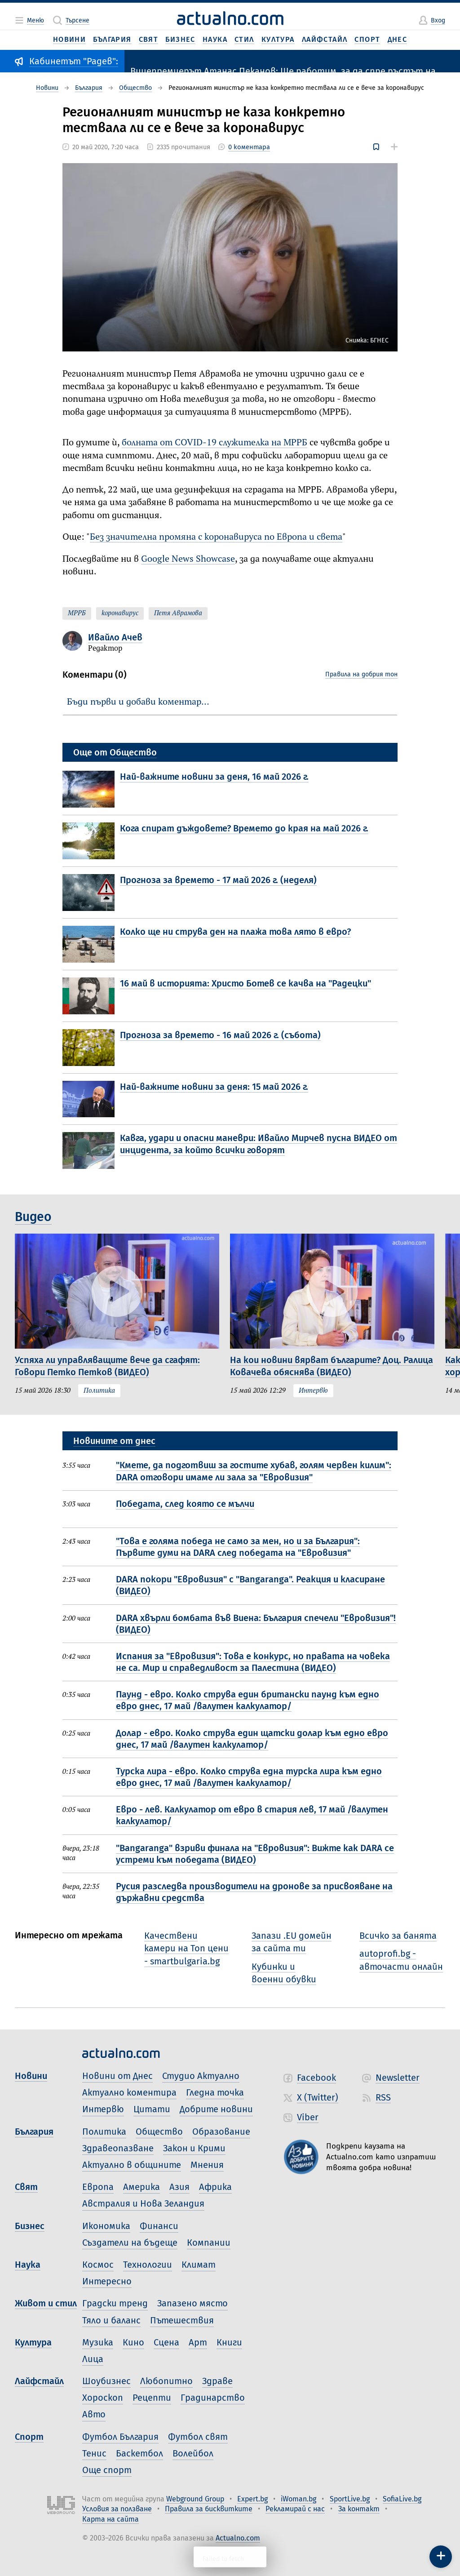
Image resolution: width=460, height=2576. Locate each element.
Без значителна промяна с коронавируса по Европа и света (216, 537)
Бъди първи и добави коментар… (138, 702)
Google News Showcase (188, 559)
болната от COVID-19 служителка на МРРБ (214, 443)
